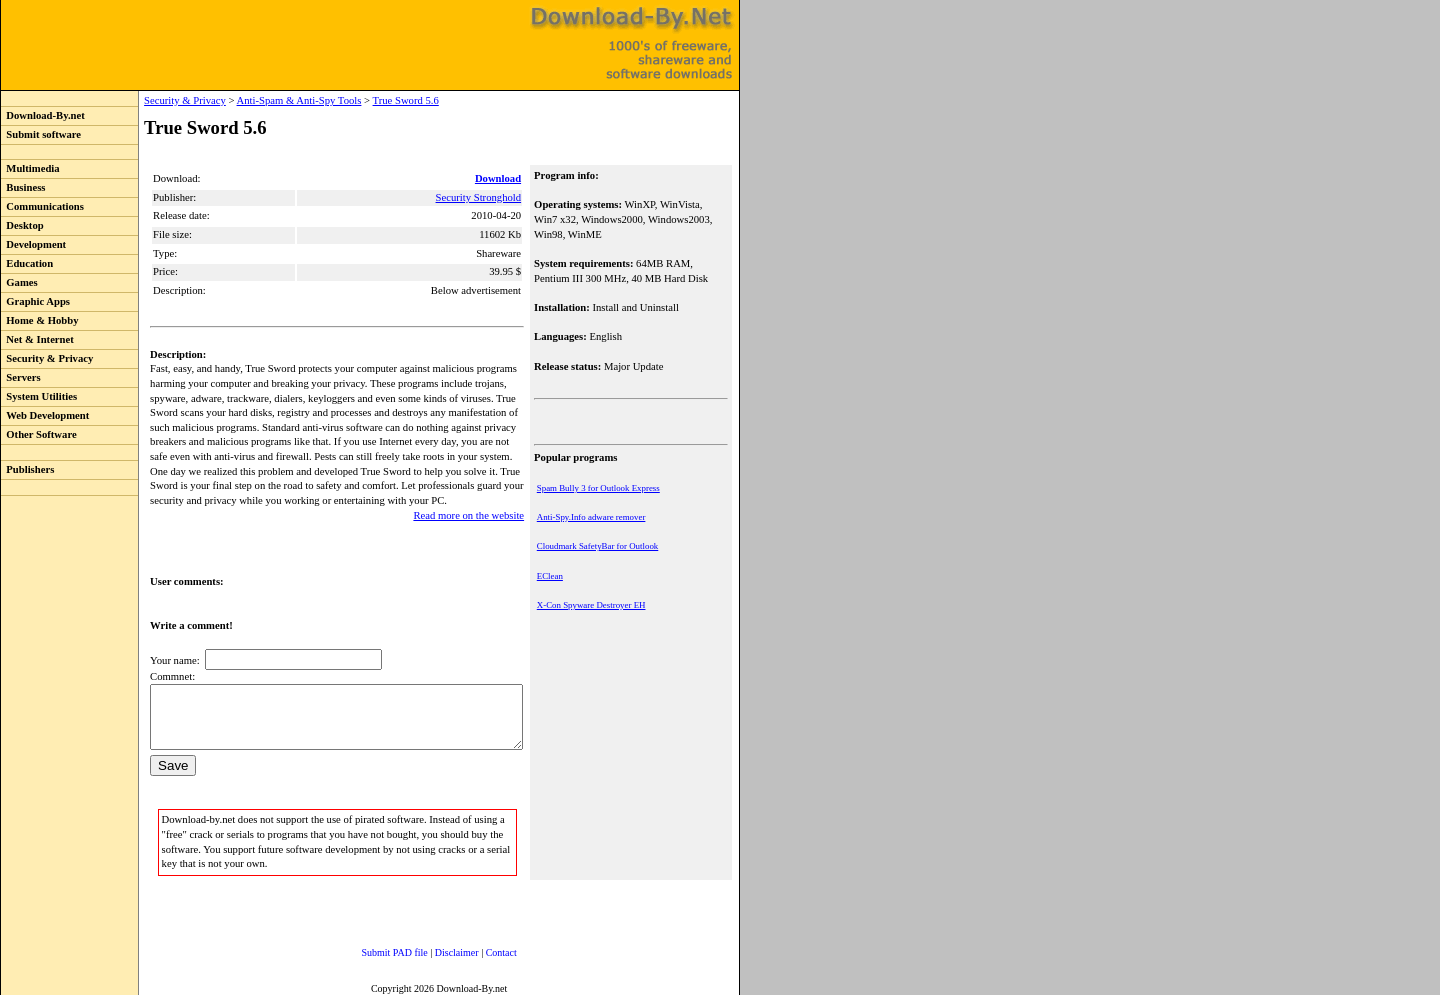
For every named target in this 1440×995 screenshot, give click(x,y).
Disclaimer (437, 949)
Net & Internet (37, 339)
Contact (481, 949)
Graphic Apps (35, 301)
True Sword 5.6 (364, 100)
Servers (21, 377)
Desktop (22, 225)
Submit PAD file (375, 949)
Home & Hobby (40, 320)
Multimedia (30, 168)
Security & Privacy (47, 358)
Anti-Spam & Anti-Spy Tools (257, 100)
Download (500, 178)
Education (27, 263)
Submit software (41, 134)
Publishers (27, 469)
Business (23, 187)
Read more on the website (470, 500)
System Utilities (39, 396)
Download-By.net (43, 115)
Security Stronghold (480, 197)
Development (33, 244)
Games (19, 282)
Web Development (45, 415)
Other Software (39, 434)
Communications (42, 206)
